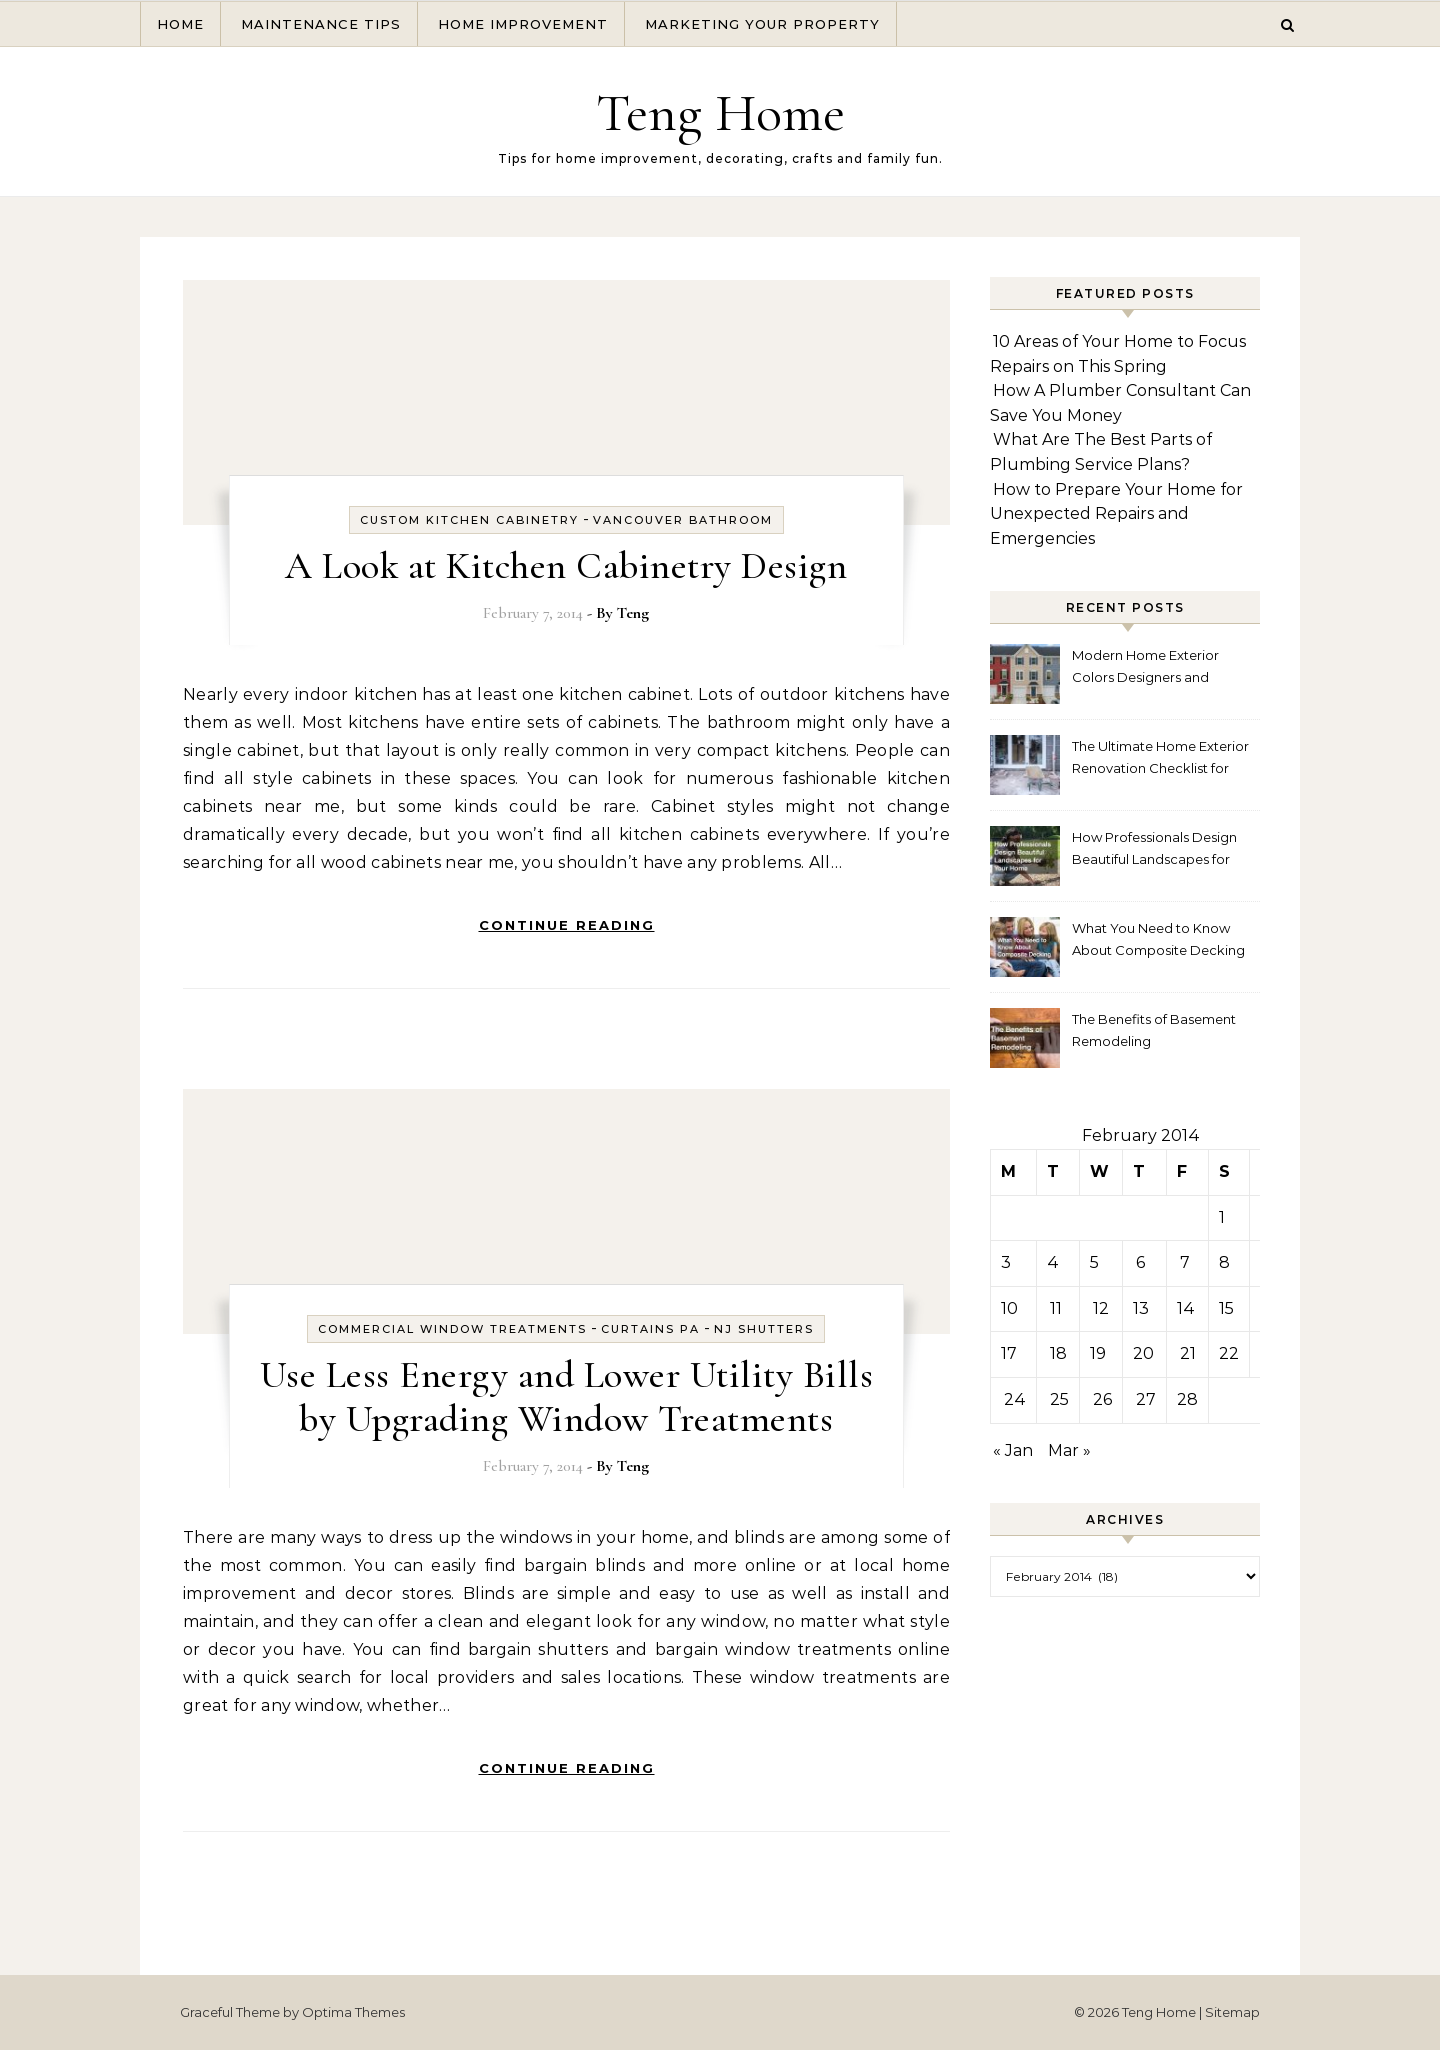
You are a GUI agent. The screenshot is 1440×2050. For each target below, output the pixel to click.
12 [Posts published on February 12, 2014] (1101, 1308)
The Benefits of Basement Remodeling (1154, 1030)
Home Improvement (523, 24)
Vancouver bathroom (683, 520)
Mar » (1069, 1450)
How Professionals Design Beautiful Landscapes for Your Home (1154, 850)
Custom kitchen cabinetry (469, 520)
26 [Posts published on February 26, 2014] (1102, 1399)
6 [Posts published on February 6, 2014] (1140, 1262)
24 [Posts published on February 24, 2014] (1015, 1399)
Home (180, 24)
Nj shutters (764, 1329)
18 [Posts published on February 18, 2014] (1058, 1353)
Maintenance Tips (321, 24)
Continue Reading (567, 925)
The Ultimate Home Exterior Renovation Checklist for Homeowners (1160, 759)
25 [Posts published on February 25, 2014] (1059, 1399)
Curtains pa (650, 1329)
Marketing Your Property (762, 24)
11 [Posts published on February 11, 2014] (1056, 1308)
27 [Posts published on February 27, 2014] (1146, 1399)
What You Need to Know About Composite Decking (1158, 939)
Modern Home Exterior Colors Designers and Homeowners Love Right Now (1151, 668)
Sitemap (1232, 2012)
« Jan (1013, 1450)
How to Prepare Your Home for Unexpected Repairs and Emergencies (1116, 514)
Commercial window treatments (452, 1329)
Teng (633, 613)
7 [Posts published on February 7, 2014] (1185, 1262)
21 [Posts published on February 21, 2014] (1188, 1353)
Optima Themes (353, 2012)
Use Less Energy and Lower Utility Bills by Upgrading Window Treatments (567, 1397)
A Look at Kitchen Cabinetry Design (566, 566)
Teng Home (720, 112)
